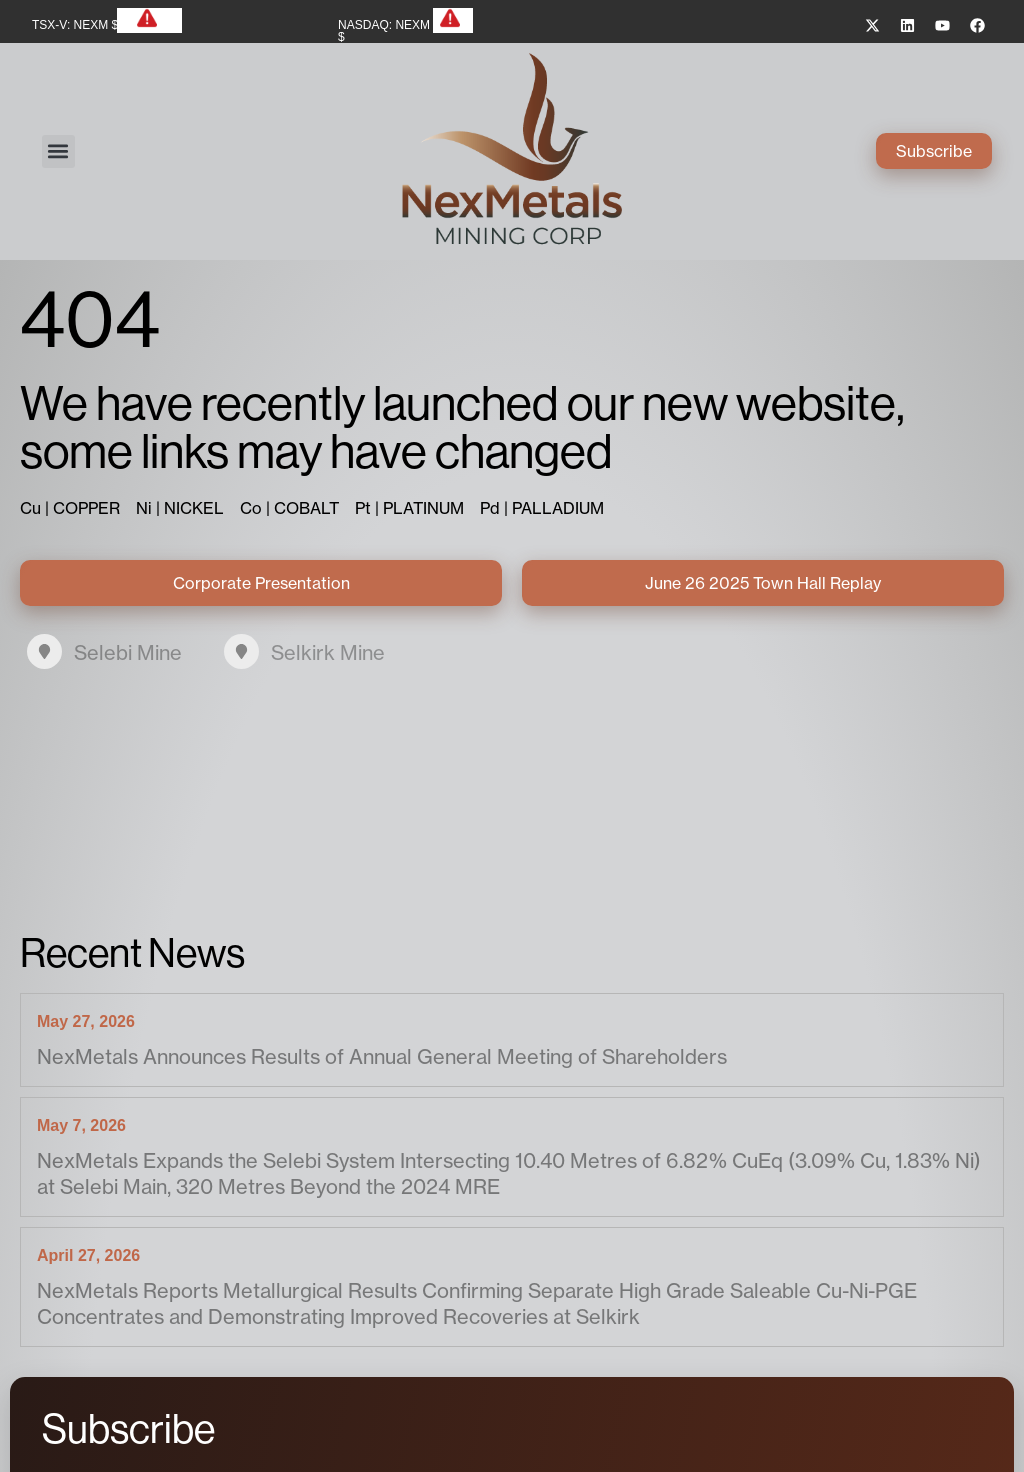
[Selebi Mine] (44, 651)
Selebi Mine (128, 652)
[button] (58, 151)
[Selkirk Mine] (241, 651)
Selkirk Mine (328, 652)
